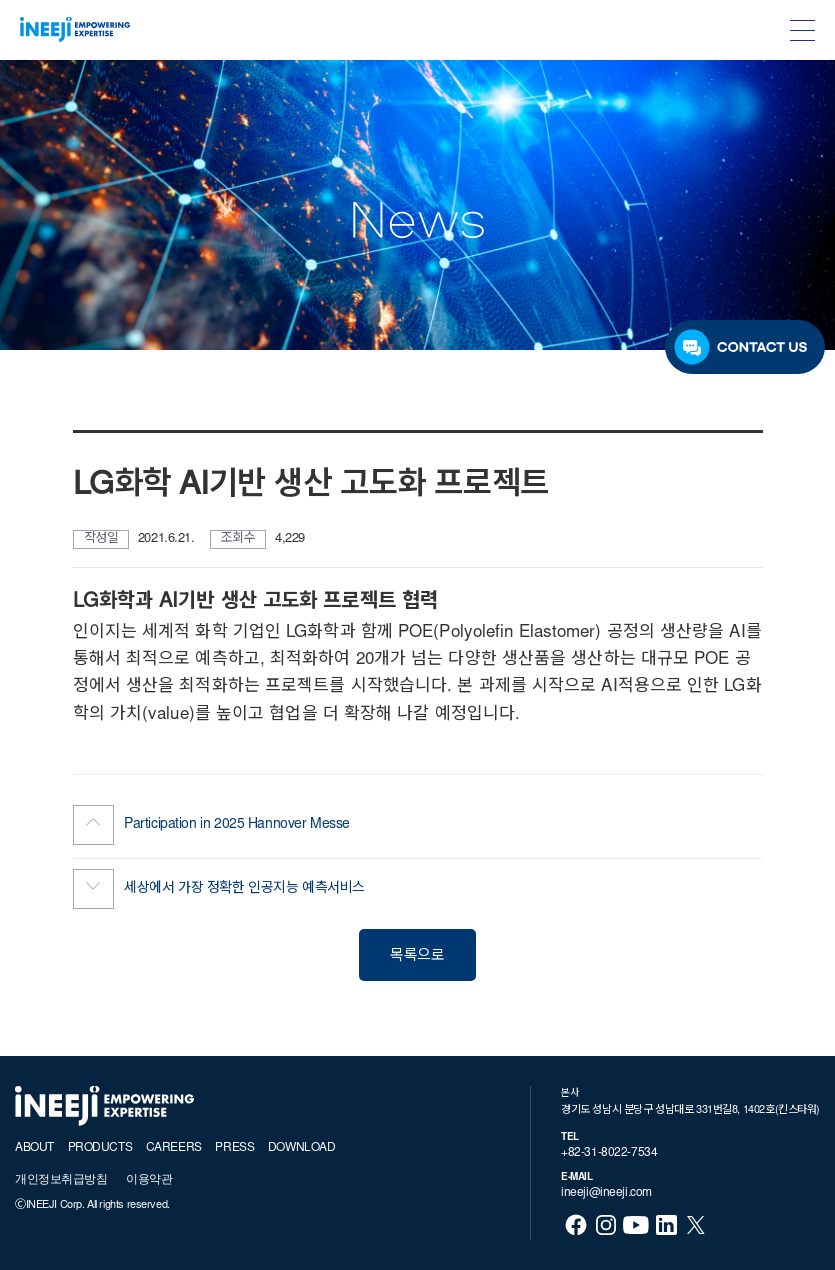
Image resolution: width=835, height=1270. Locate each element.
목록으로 (417, 956)
